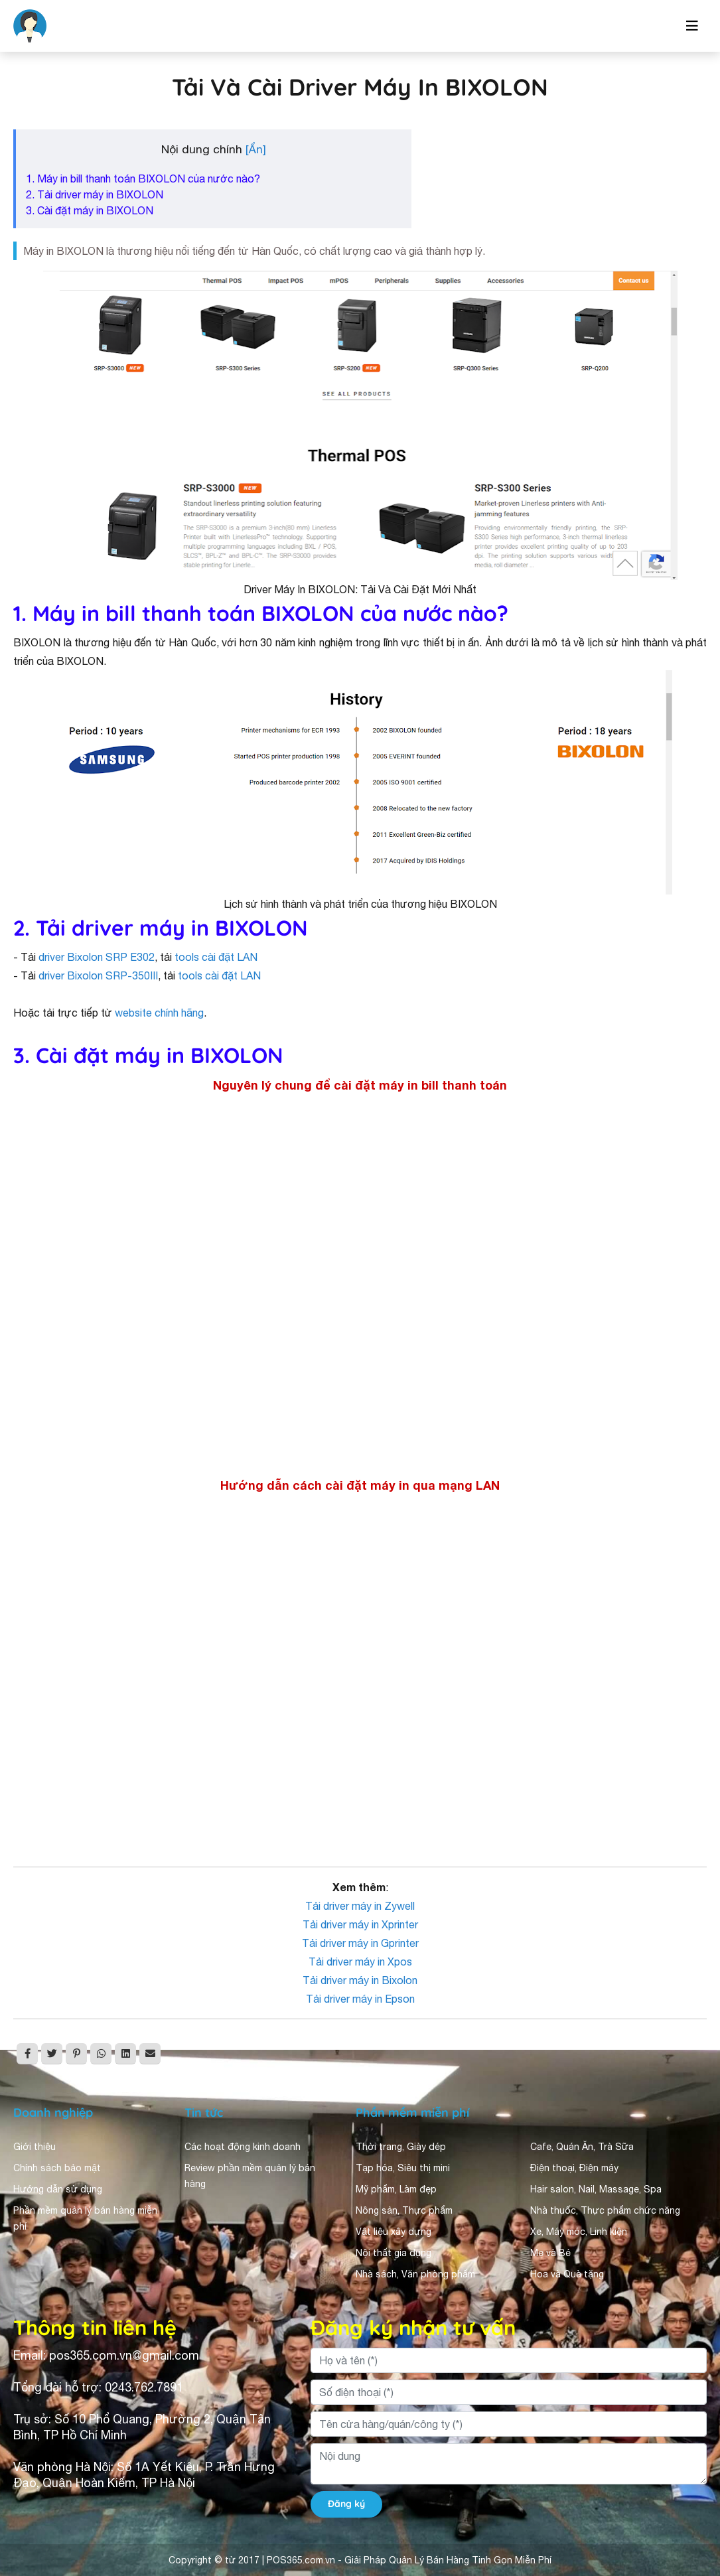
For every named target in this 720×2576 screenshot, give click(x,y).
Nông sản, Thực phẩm (404, 2210)
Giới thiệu (34, 2146)
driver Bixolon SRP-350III (98, 975)
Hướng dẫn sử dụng (57, 2189)
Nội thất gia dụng (393, 2253)
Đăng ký (346, 2504)
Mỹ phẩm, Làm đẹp (396, 2189)
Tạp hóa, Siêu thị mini (403, 2168)
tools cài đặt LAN (216, 957)
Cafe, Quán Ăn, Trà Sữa (582, 2146)
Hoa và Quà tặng (567, 2274)
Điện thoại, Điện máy (574, 2168)
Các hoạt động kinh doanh (242, 2146)
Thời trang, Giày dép (401, 2146)
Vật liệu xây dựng (393, 2231)
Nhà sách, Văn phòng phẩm (415, 2274)
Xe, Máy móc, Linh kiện (578, 2231)
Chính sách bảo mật (57, 2168)
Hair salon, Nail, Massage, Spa (596, 2189)
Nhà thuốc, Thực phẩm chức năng (605, 2210)
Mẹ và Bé (550, 2253)
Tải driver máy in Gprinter (360, 1943)
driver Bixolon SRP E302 (96, 957)
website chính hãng (159, 1013)
